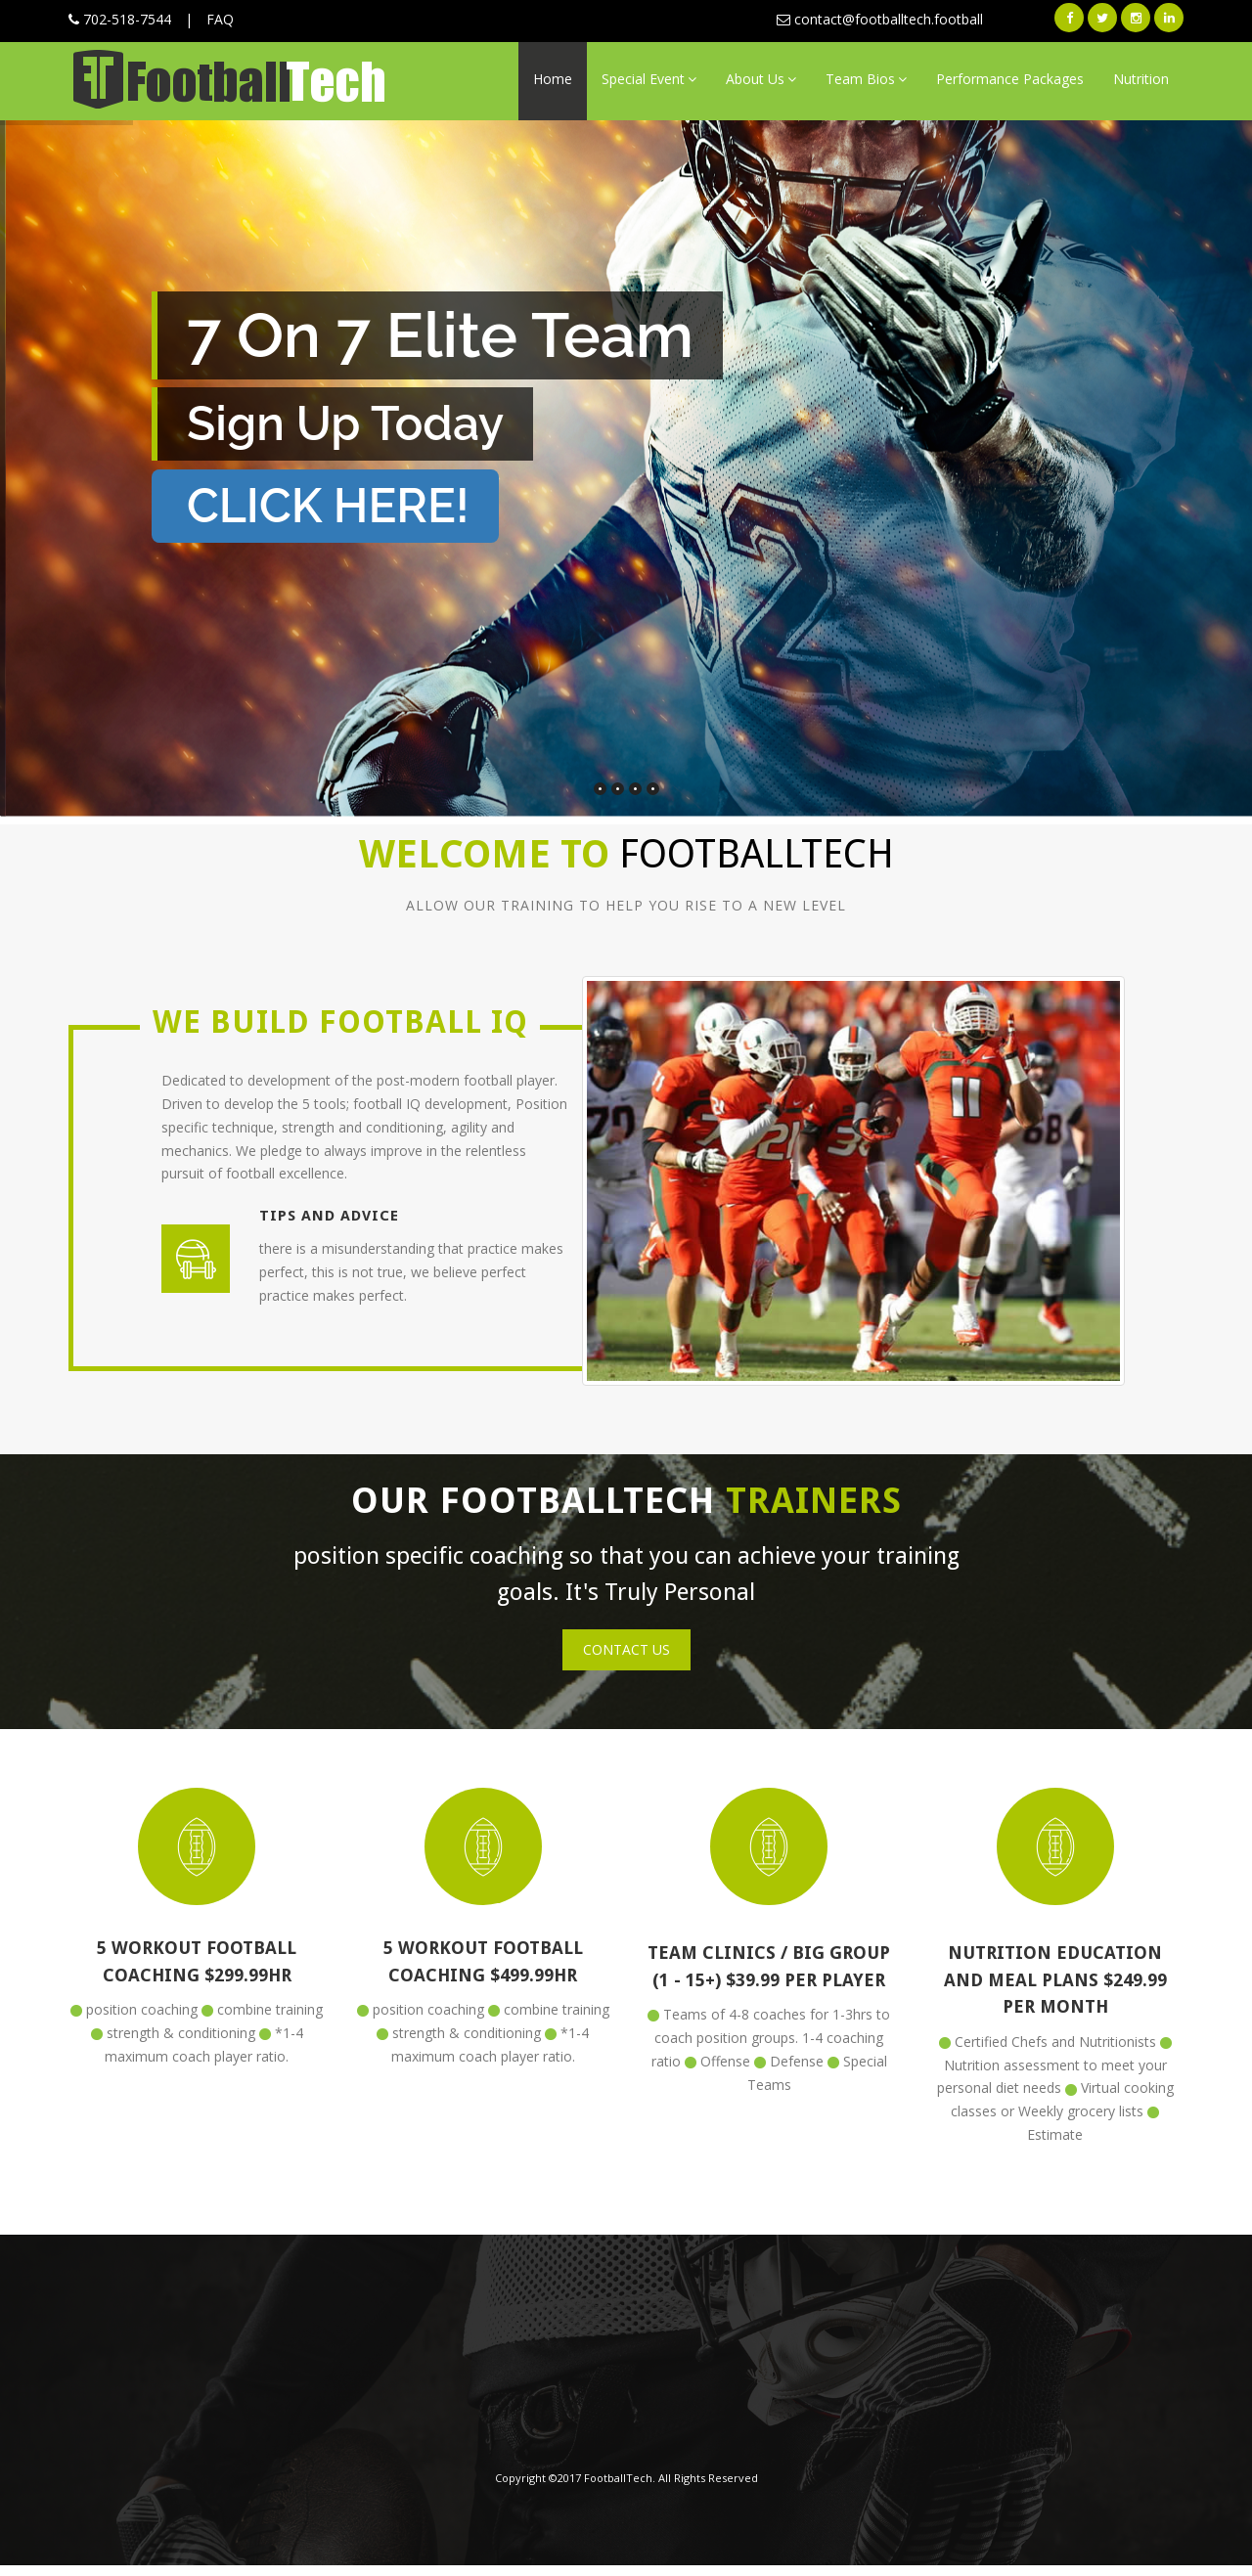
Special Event (649, 78)
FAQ (220, 19)
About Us (761, 78)
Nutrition (1141, 78)
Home (552, 78)
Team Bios (866, 78)
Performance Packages (1010, 78)
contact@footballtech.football (880, 19)
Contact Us (626, 1649)
